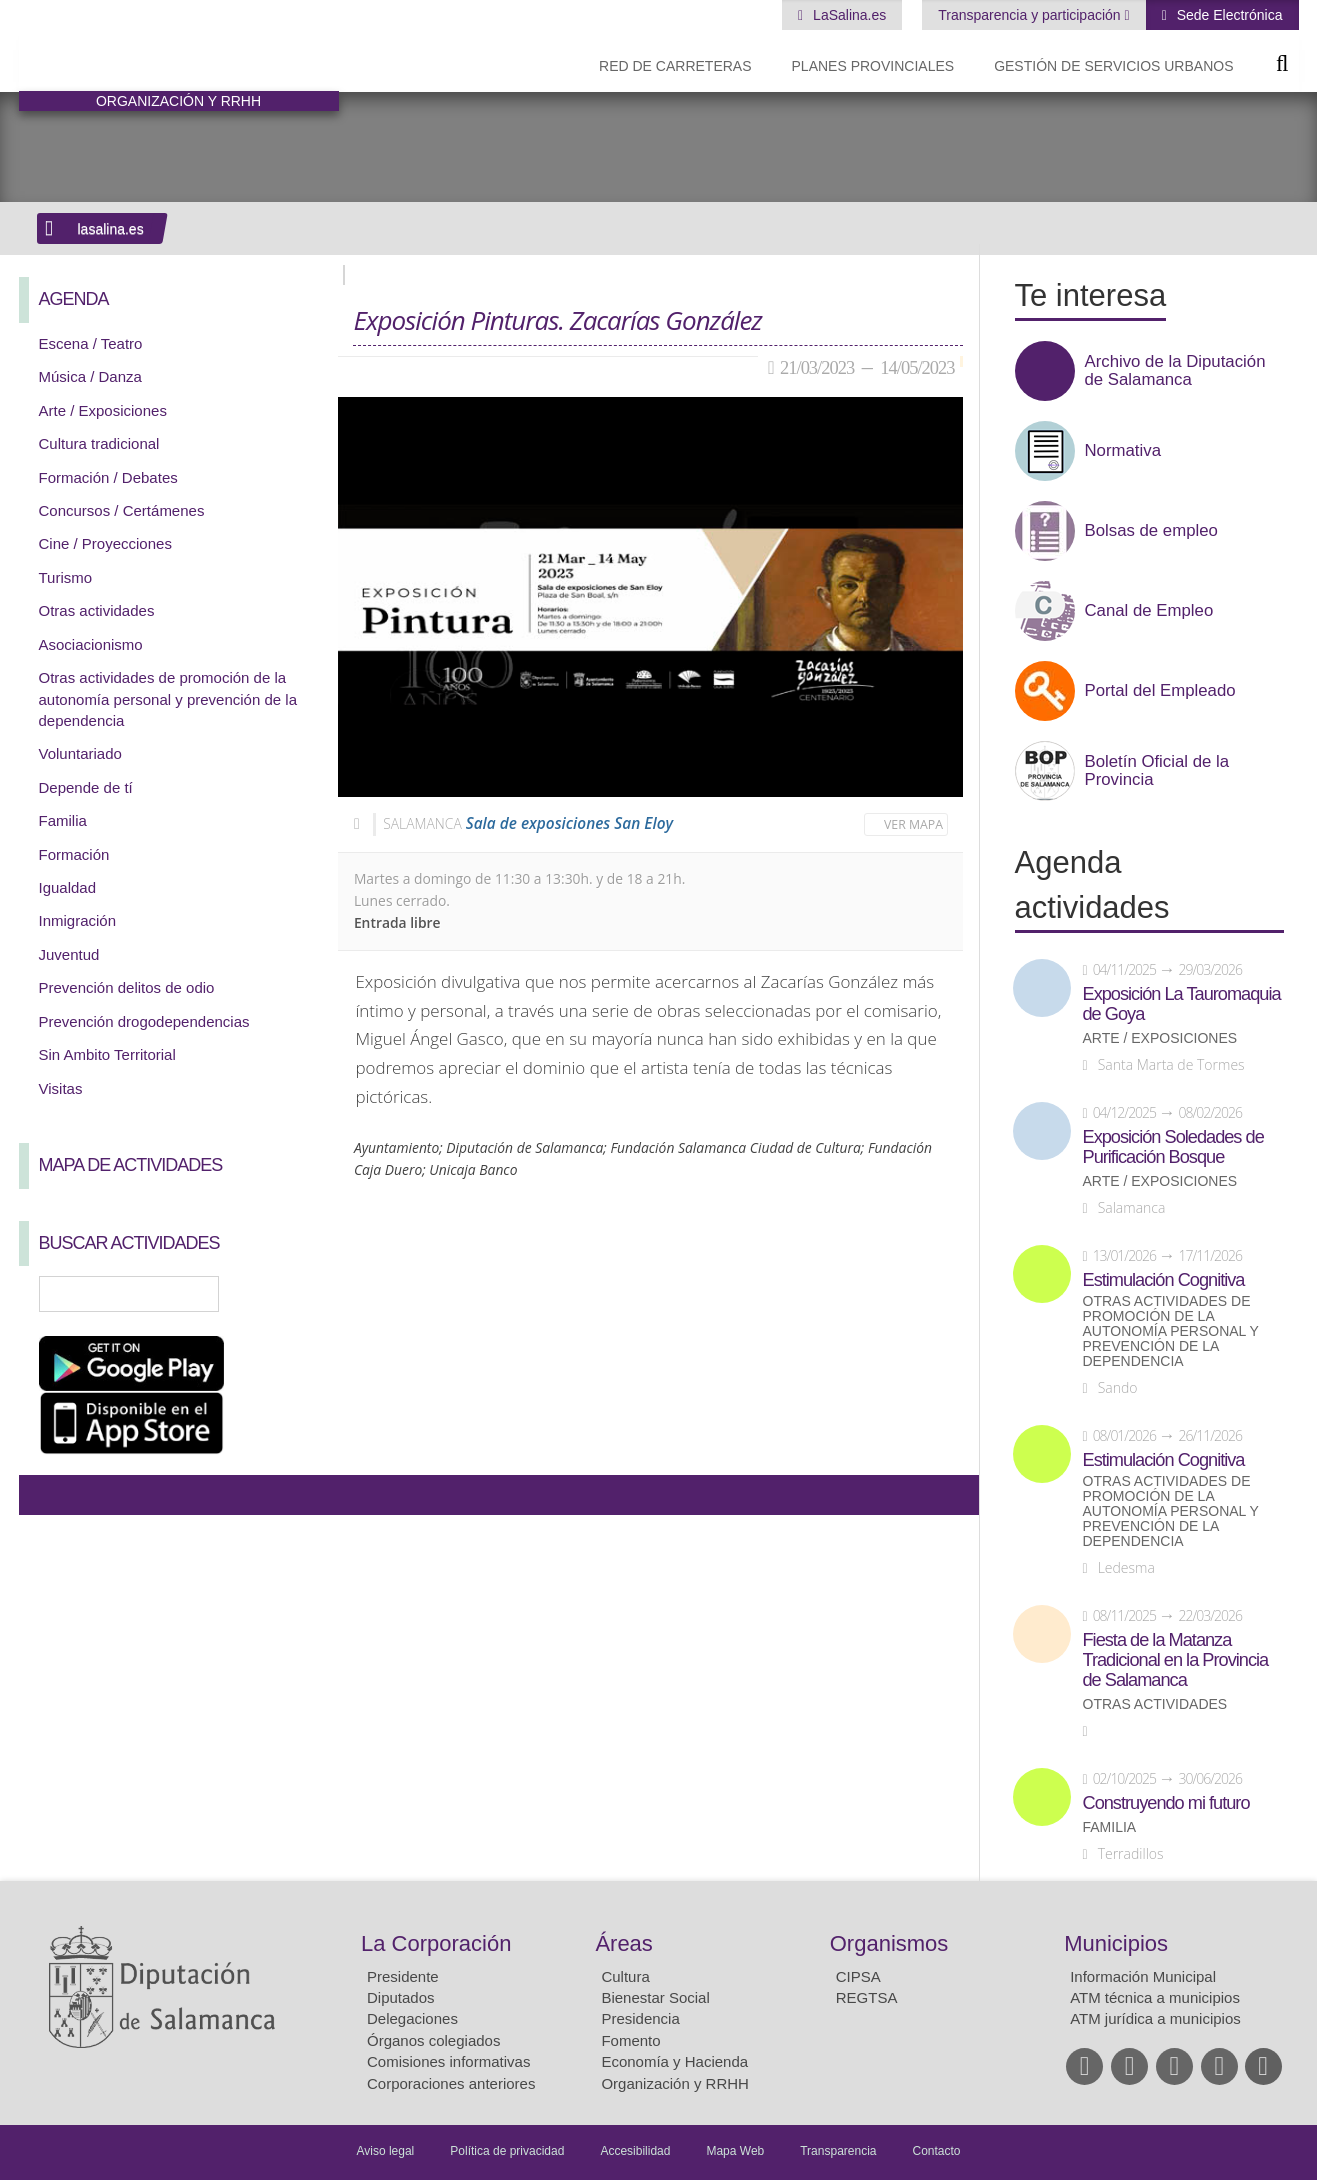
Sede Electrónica (1228, 15)
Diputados (401, 1997)
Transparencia (838, 2151)
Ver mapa (913, 824)
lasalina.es (111, 229)
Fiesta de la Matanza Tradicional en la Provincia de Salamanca (1176, 1660)
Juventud (69, 954)
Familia (63, 820)
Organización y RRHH (675, 2083)
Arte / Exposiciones (103, 410)
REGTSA (867, 1997)
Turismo (66, 577)
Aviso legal (385, 2151)
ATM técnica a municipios (1155, 1997)
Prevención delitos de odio (127, 987)
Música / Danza (90, 376)
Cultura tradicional (99, 443)
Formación (74, 854)
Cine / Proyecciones (105, 543)
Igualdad (68, 887)
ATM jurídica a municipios (1155, 2018)
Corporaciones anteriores (451, 2083)
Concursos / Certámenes (122, 510)
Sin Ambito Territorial (107, 1054)
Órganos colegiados (433, 2040)
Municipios (1116, 1943)
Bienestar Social (655, 1997)
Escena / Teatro (91, 343)
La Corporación (436, 1943)
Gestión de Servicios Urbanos (1113, 66)
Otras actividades (97, 610)
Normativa (1123, 451)
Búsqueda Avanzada (294, 1294)
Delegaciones (412, 2018)
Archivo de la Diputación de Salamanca (1175, 371)
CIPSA (858, 1976)
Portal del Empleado (1160, 691)
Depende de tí (86, 787)
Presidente (403, 1976)
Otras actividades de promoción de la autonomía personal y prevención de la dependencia (168, 699)
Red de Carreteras (675, 66)
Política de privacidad (507, 2151)
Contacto (937, 2151)
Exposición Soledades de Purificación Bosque (1173, 1147)
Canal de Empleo (1149, 611)
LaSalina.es (847, 15)
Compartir (44, 1495)
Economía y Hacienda (674, 2061)
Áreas (623, 1943)
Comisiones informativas (448, 2061)
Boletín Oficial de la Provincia (1157, 771)
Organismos (889, 1943)
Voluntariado (80, 753)
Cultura (625, 1976)
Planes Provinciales (873, 66)
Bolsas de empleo (1151, 531)
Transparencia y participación (1031, 15)
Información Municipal (1143, 1976)
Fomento (630, 2040)
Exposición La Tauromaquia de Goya (1182, 1004)
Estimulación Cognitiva (1164, 1280)
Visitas (61, 1088)
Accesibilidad (635, 2151)
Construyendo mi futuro (1166, 1803)
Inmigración (78, 920)
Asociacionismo (91, 644)
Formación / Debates (108, 477)
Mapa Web (735, 2151)
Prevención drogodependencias (144, 1021)
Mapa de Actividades (131, 1165)
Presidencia (640, 2018)
